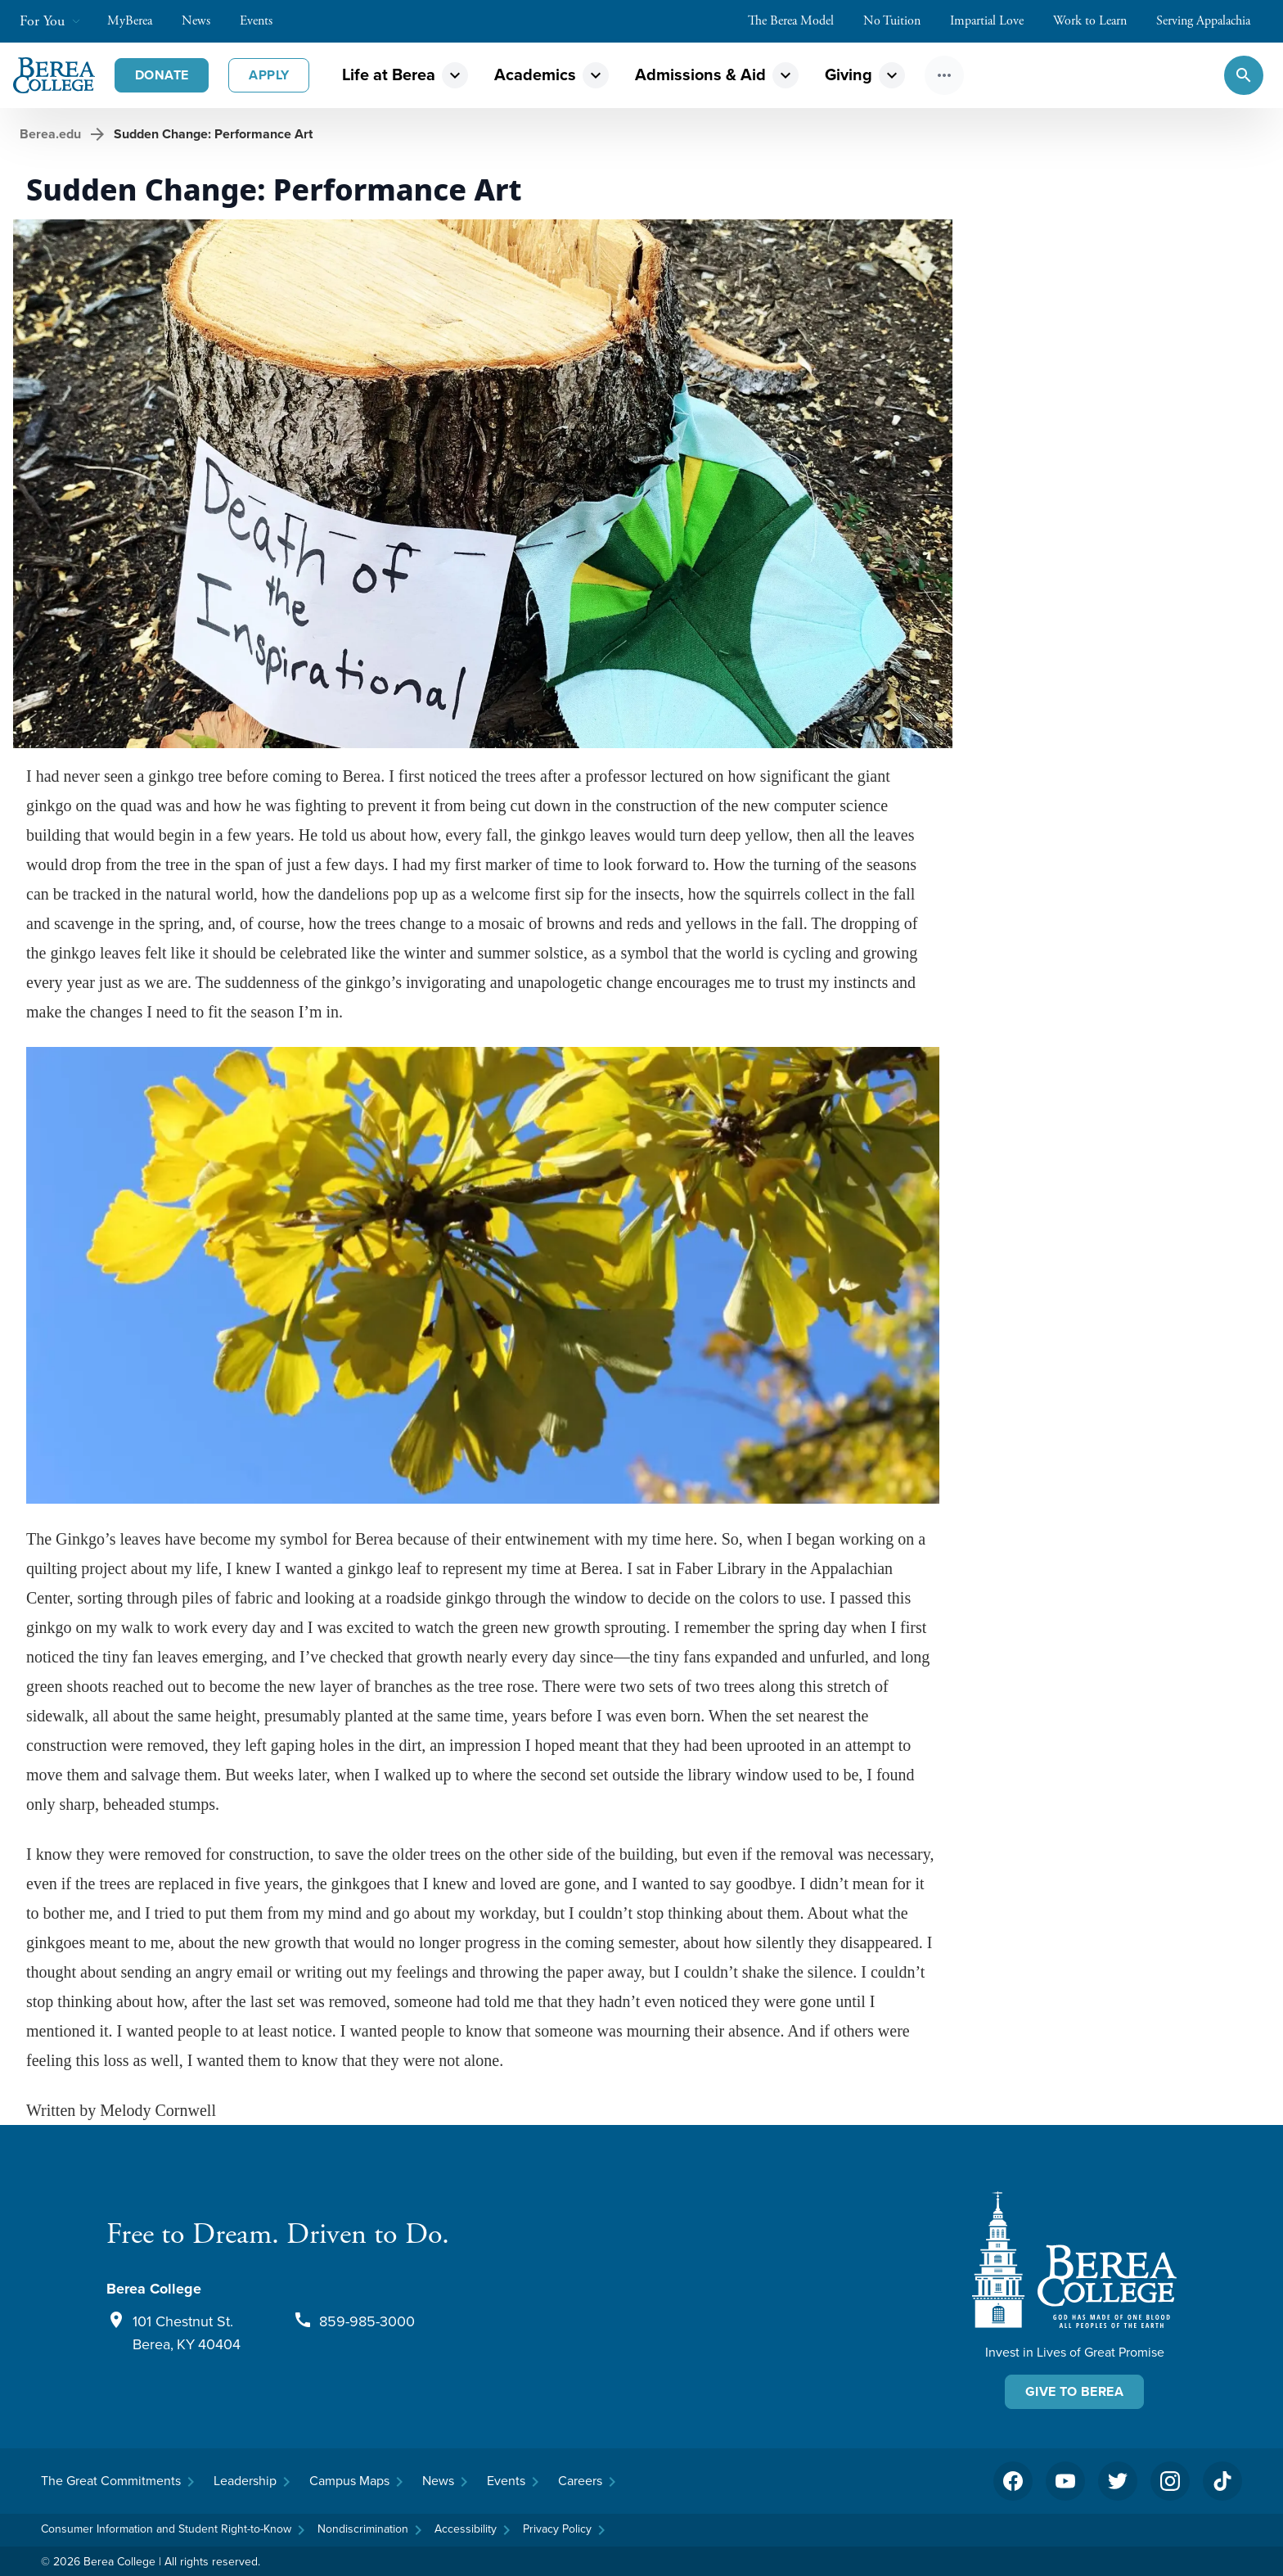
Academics (535, 74)
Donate (161, 74)
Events (264, 20)
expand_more (455, 75)
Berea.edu (50, 133)
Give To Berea (1074, 2391)
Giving (848, 74)
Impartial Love (995, 20)
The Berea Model (799, 20)
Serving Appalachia (1211, 20)
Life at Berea (388, 74)
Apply (269, 74)
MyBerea (138, 20)
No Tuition (900, 20)
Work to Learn (1098, 20)
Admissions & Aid (700, 74)
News (204, 20)
